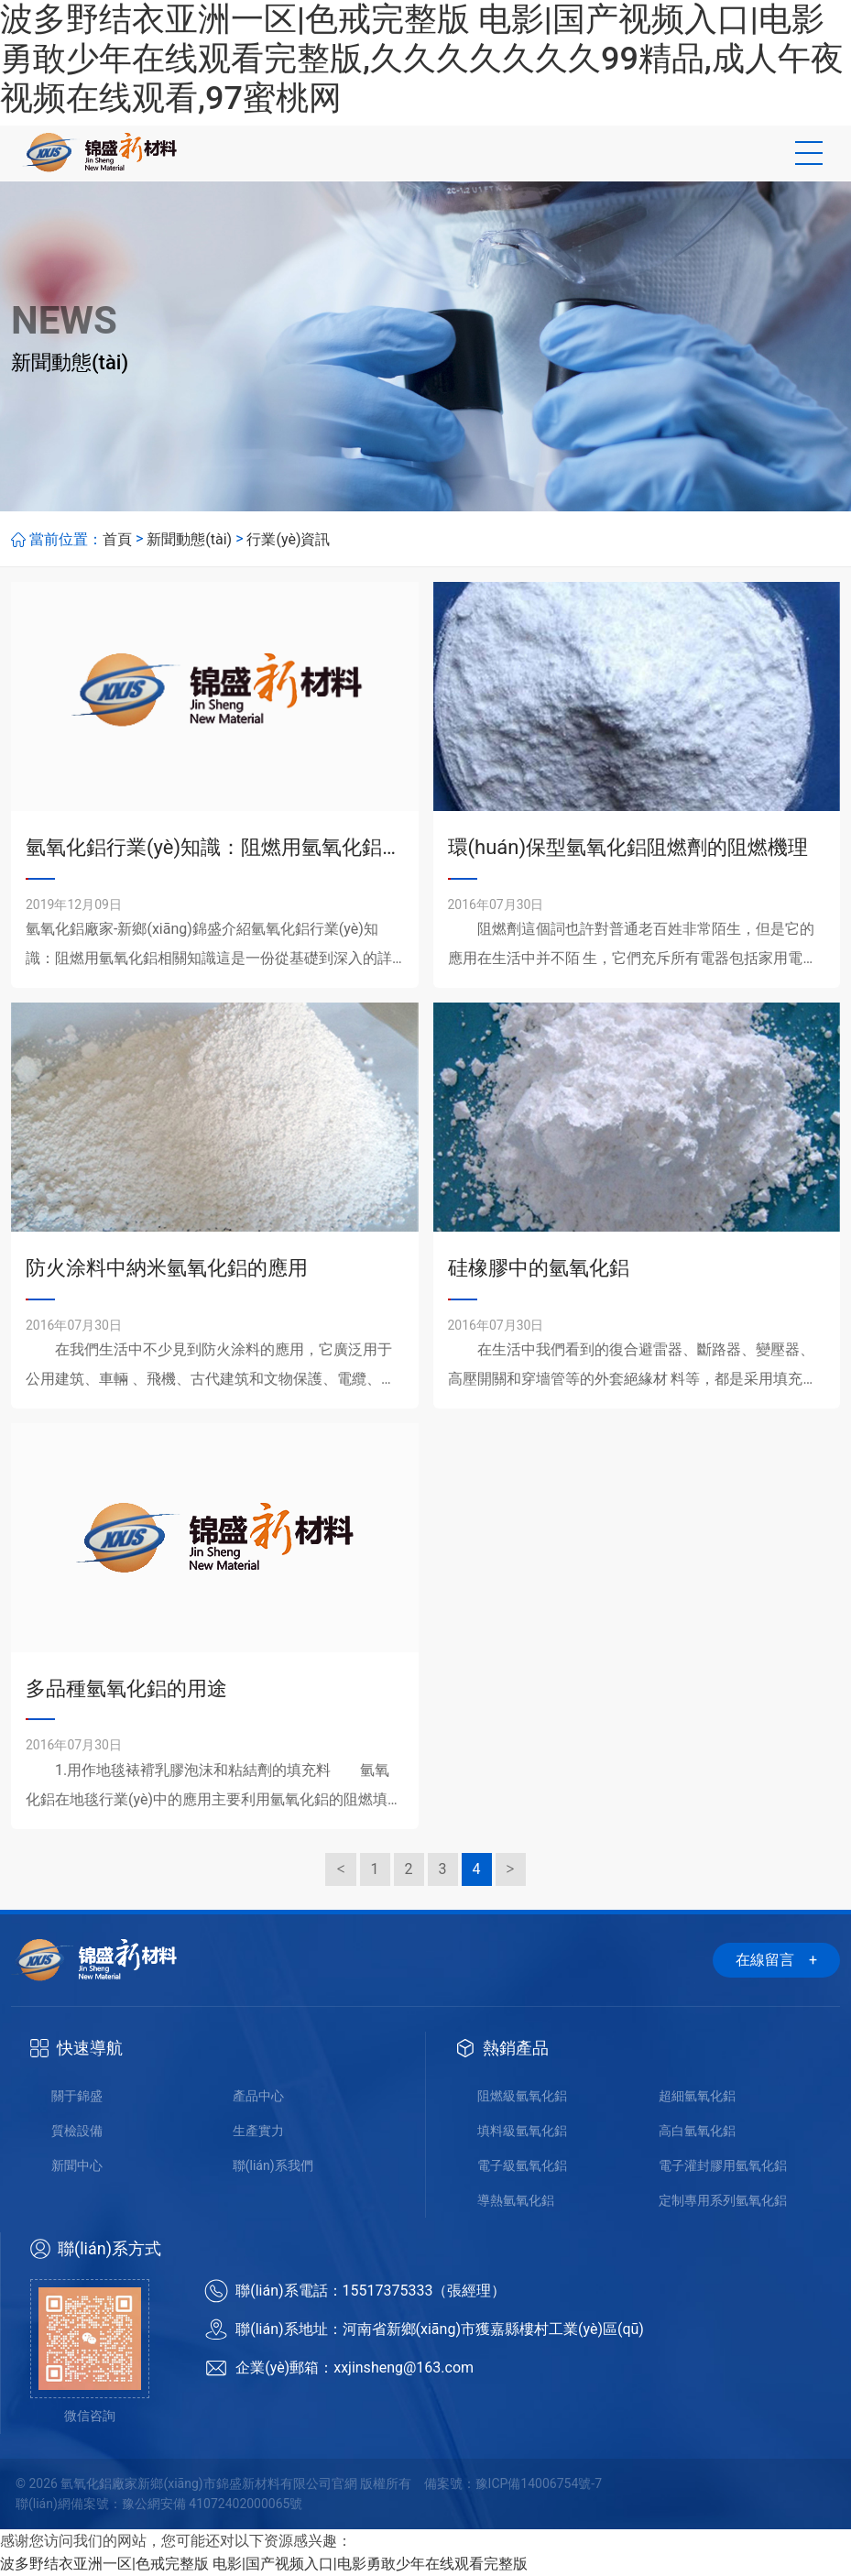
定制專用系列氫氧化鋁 (723, 2200)
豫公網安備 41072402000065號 (212, 2503)
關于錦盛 (77, 2095)
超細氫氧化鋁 (697, 2095)
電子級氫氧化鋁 (522, 2165)
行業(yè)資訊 (288, 539)
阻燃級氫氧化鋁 (522, 2095)
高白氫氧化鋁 (697, 2130)
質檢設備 (77, 2130)
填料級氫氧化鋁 (522, 2130)
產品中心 (258, 2095)
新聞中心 (77, 2165)
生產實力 (258, 2130)
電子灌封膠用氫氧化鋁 (723, 2165)
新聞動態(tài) (189, 539)
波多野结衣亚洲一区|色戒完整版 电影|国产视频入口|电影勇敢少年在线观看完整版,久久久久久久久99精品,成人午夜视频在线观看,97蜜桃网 (422, 58)
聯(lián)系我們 (273, 2165)
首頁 (117, 539)
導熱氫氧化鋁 (515, 2200)
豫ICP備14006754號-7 (538, 2483)
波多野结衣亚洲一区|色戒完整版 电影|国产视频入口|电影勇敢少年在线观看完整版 (264, 2563)
